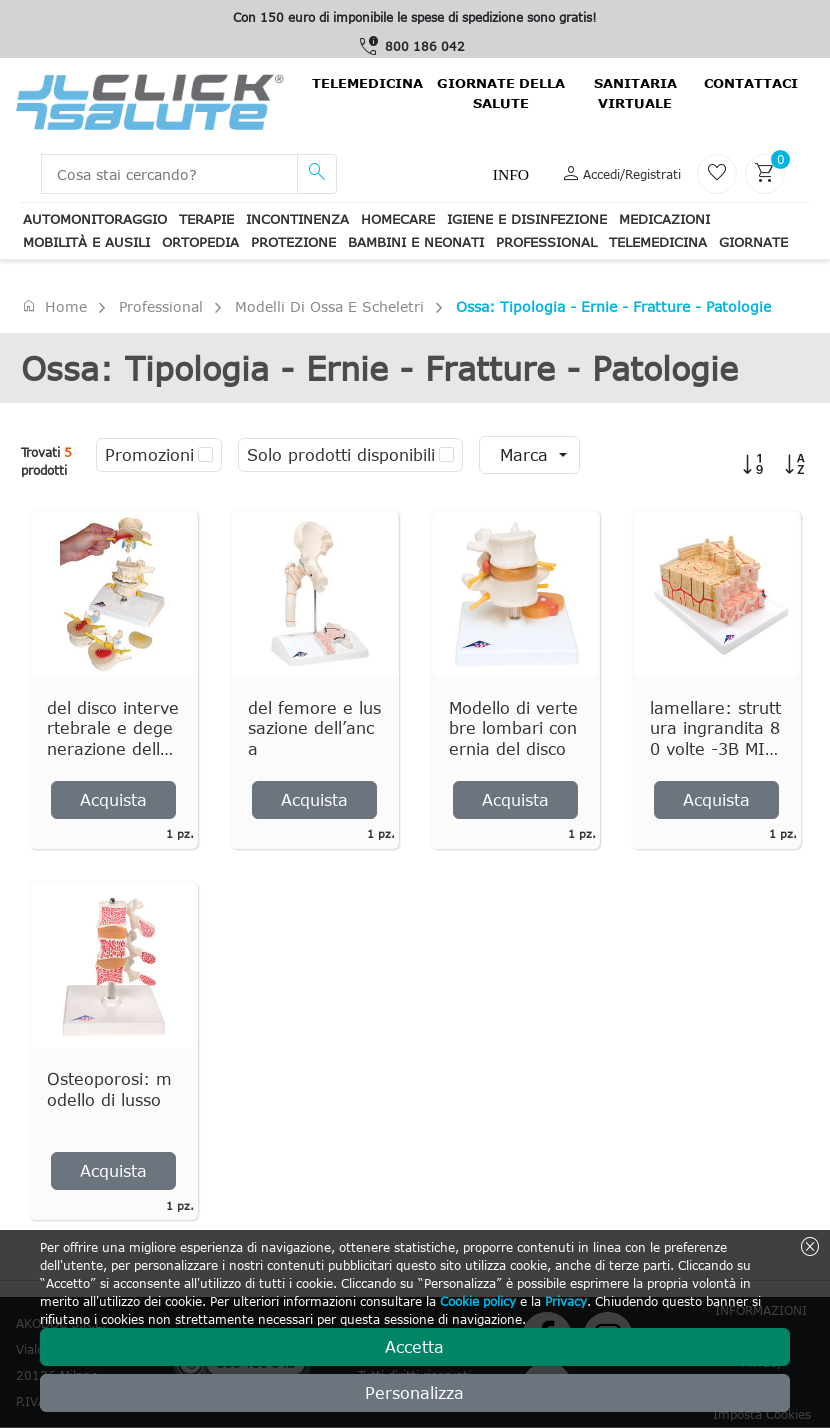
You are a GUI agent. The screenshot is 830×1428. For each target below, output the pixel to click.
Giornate (753, 242)
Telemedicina (367, 83)
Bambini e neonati (416, 242)
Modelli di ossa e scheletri (329, 306)
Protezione (293, 242)
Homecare (398, 219)
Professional (546, 242)
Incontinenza (297, 219)
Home (54, 306)
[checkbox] (205, 455)
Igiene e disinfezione (527, 219)
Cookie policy (478, 1301)
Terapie (206, 219)
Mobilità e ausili (86, 242)
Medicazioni (664, 219)
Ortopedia (200, 242)
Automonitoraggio (95, 219)
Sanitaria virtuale (635, 93)
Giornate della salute (501, 93)
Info (511, 174)
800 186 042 (425, 46)
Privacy (566, 1301)
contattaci (751, 83)
